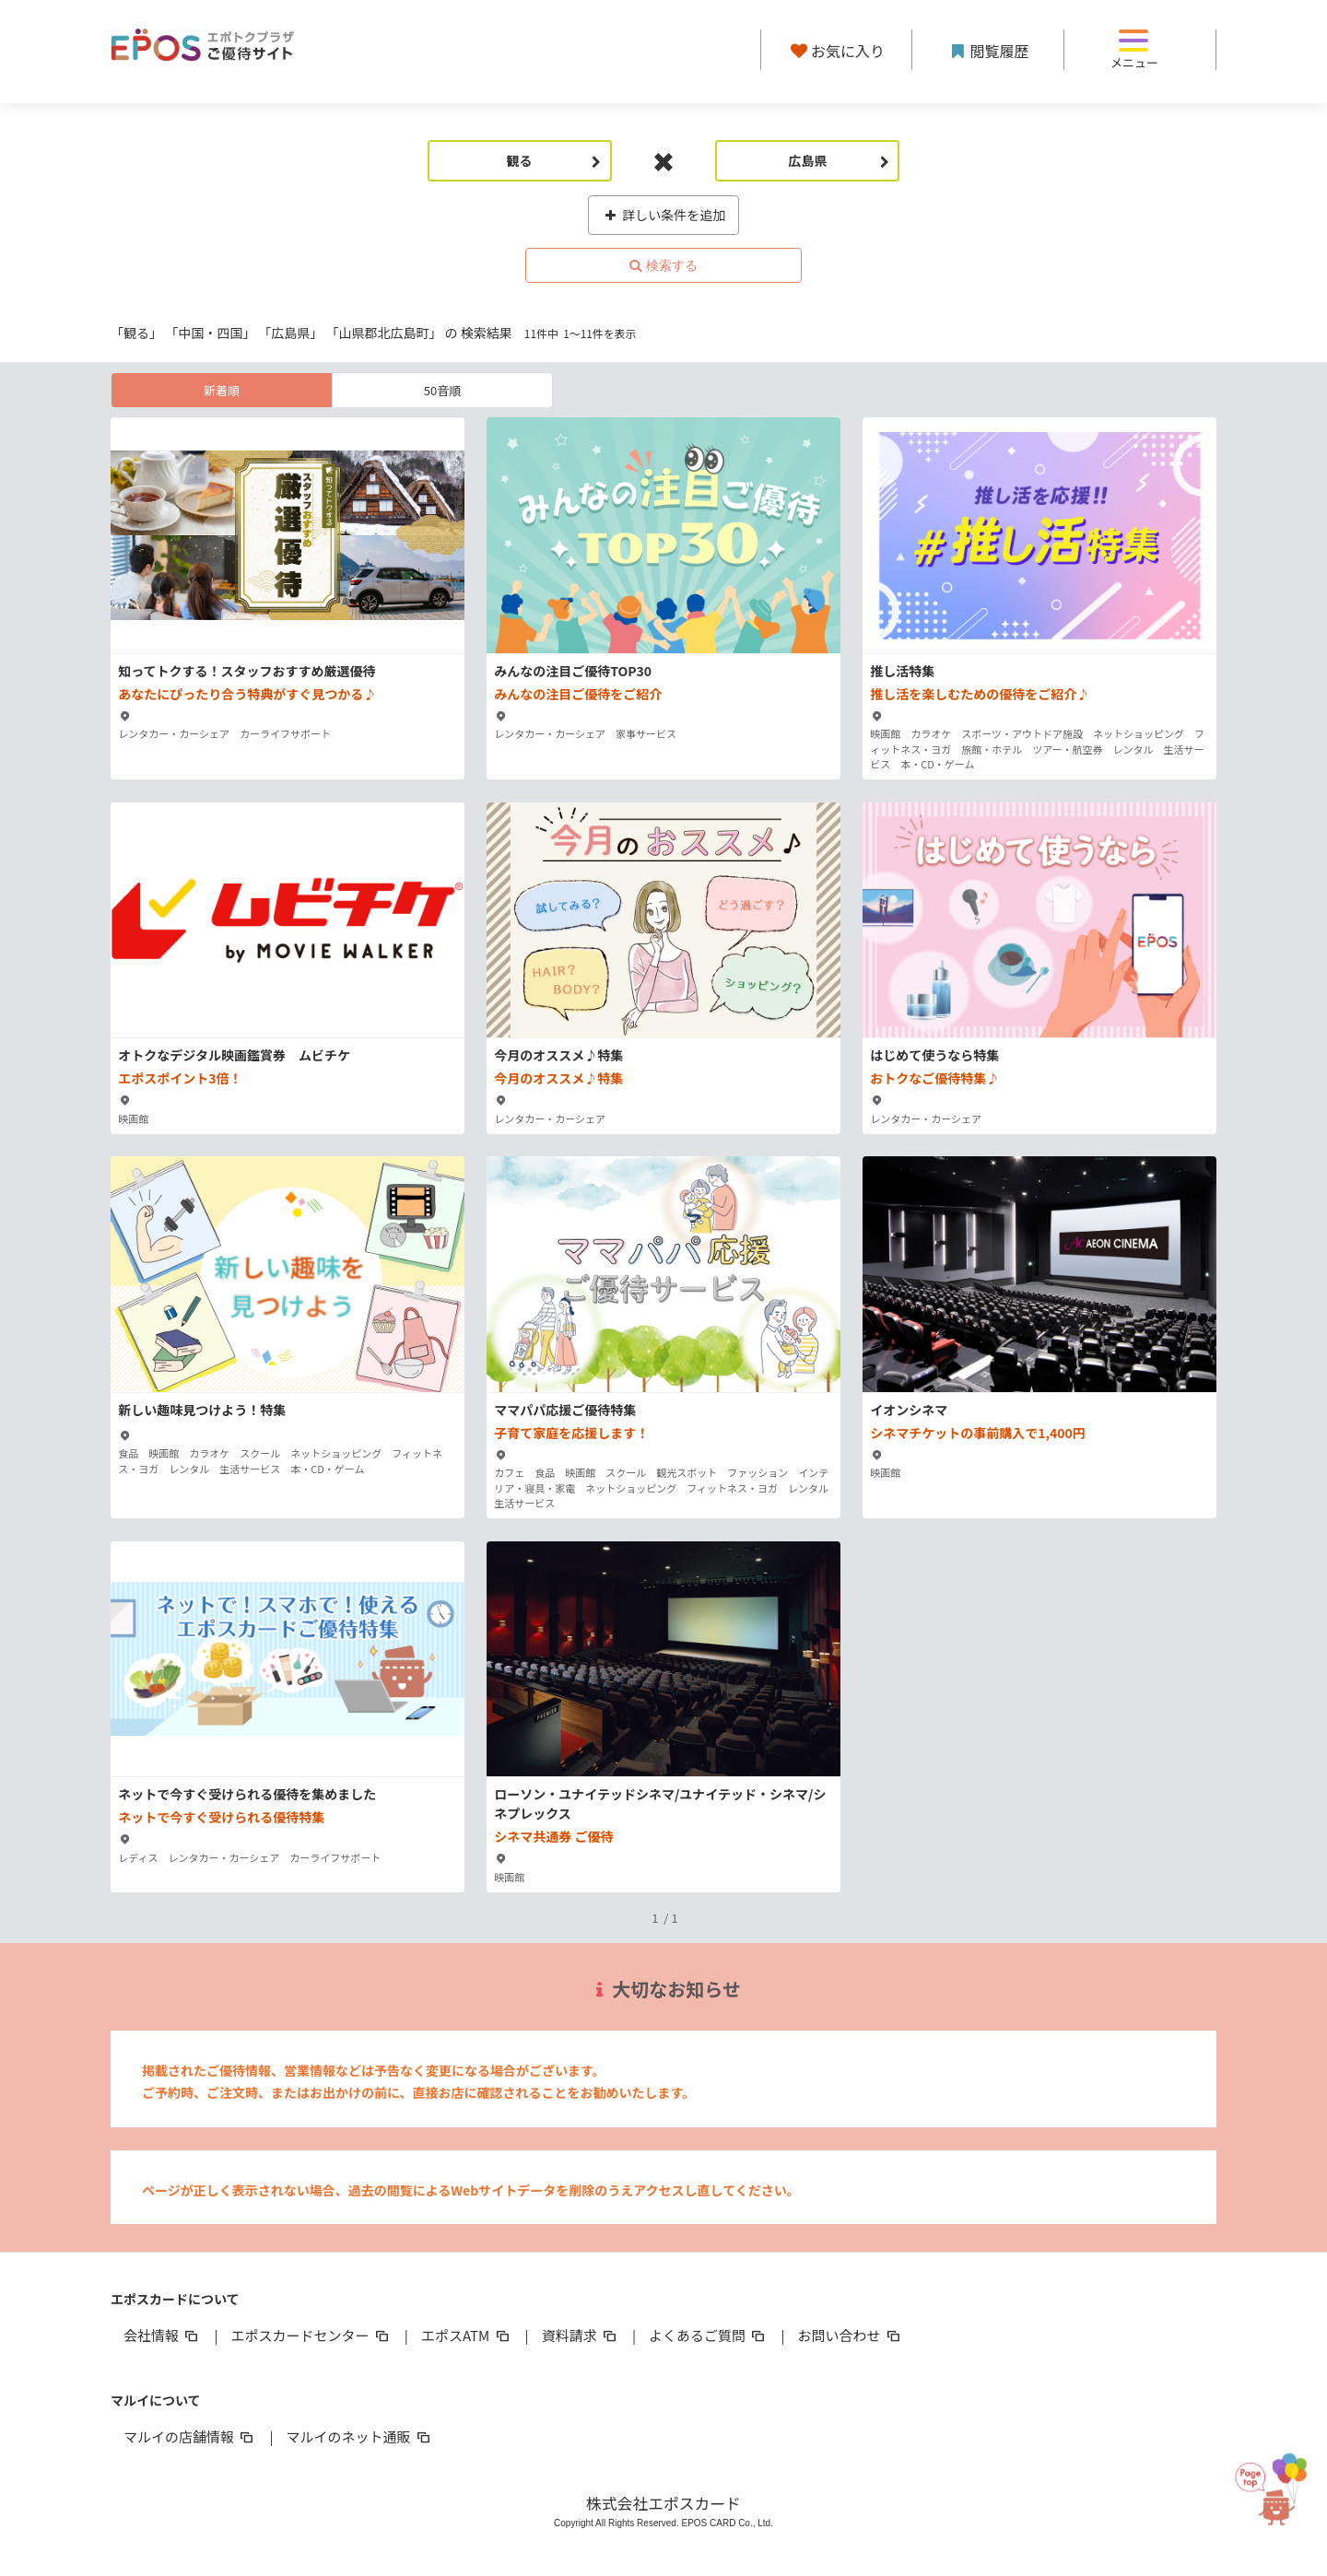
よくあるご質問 (708, 2335)
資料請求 (580, 2335)
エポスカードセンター (310, 2335)
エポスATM (466, 2335)
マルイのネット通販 (359, 2436)
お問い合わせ (850, 2335)
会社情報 (162, 2335)
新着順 (222, 390)
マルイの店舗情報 (189, 2436)
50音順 (442, 390)
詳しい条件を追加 (664, 214)
